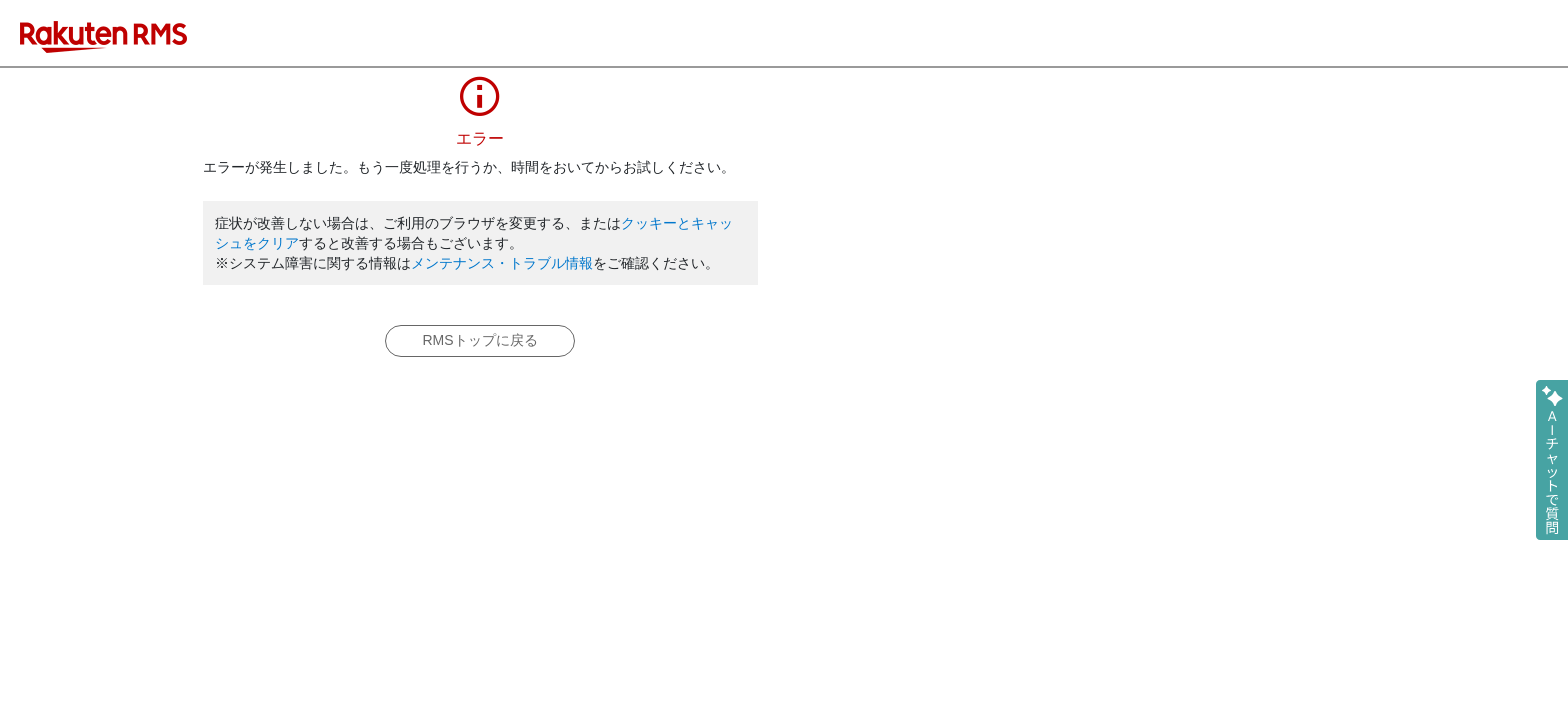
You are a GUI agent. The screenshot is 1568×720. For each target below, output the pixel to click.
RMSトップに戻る (479, 340)
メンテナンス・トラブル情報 (502, 263)
